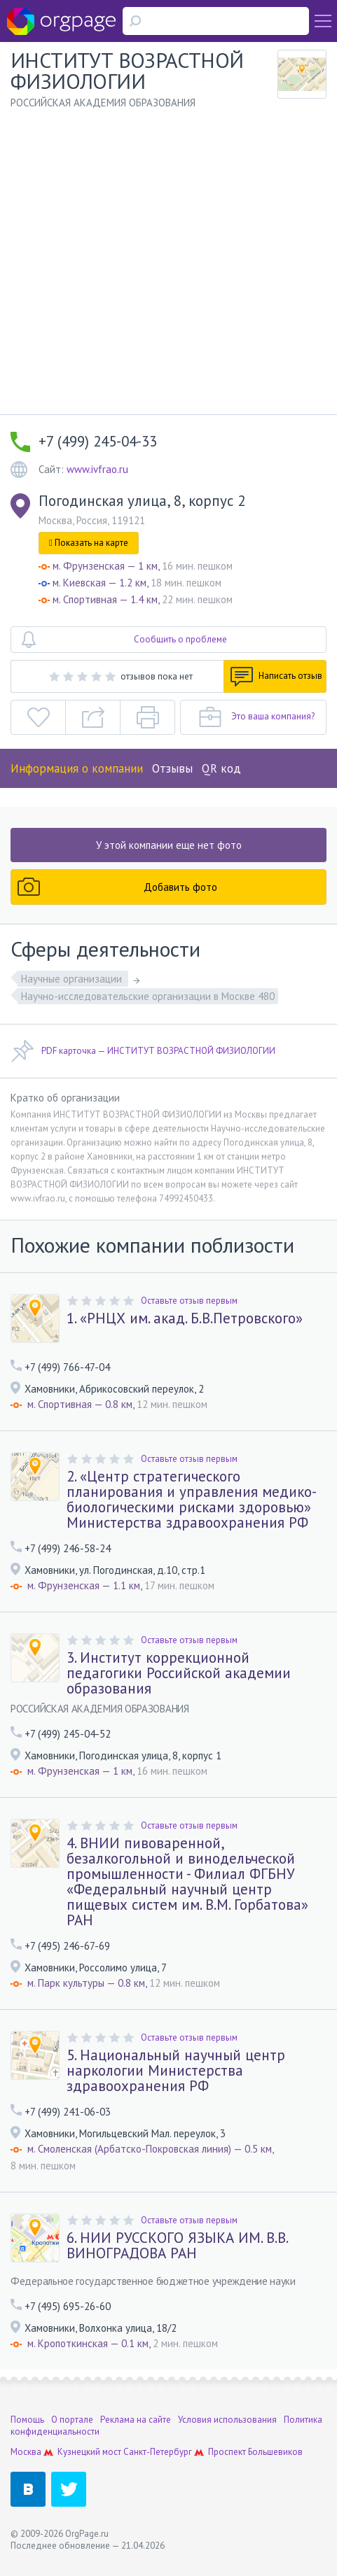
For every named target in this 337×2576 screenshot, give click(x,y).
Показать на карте (88, 543)
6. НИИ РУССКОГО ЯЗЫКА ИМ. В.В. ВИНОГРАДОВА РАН (177, 2245)
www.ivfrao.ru (97, 469)
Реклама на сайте (135, 2420)
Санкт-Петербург (157, 2452)
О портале (72, 2420)
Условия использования (227, 2420)
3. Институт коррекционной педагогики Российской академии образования (179, 1673)
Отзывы (172, 768)
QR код (221, 768)
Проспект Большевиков (255, 2452)
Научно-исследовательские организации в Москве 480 (148, 996)
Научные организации (73, 978)
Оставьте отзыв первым (189, 1301)
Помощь (27, 2420)
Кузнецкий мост (89, 2452)
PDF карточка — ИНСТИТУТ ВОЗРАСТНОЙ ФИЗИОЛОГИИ (143, 1051)
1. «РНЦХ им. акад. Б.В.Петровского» (185, 1318)
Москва (26, 2452)
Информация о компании (77, 768)
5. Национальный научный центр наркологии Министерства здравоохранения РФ (176, 2071)
